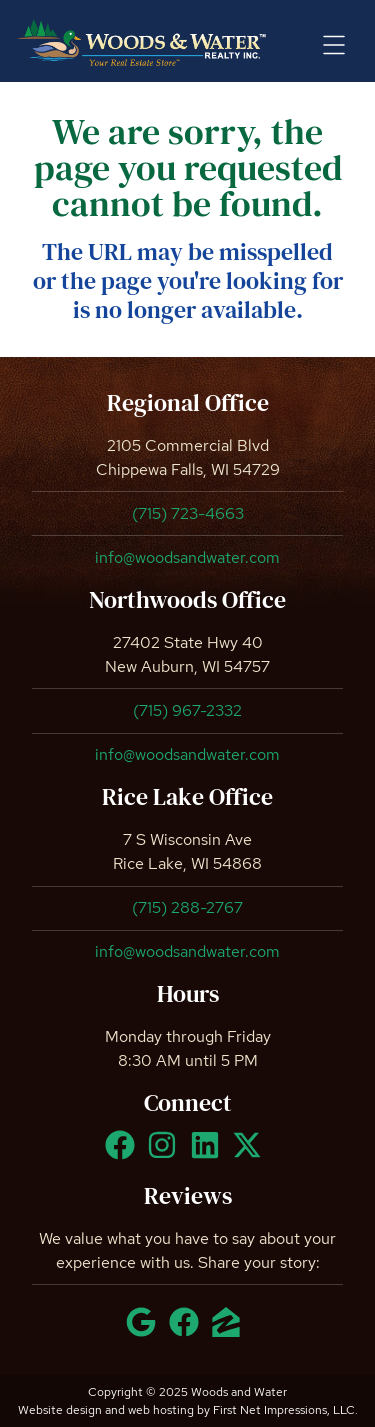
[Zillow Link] (230, 1331)
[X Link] (251, 1154)
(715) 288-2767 (187, 907)
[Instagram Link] (166, 1154)
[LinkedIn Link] (209, 1154)
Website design (60, 1410)
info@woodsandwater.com (187, 557)
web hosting (161, 1410)
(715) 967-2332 (187, 710)
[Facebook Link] (124, 1154)
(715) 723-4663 (188, 513)
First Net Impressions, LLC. (285, 1410)
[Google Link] (145, 1331)
